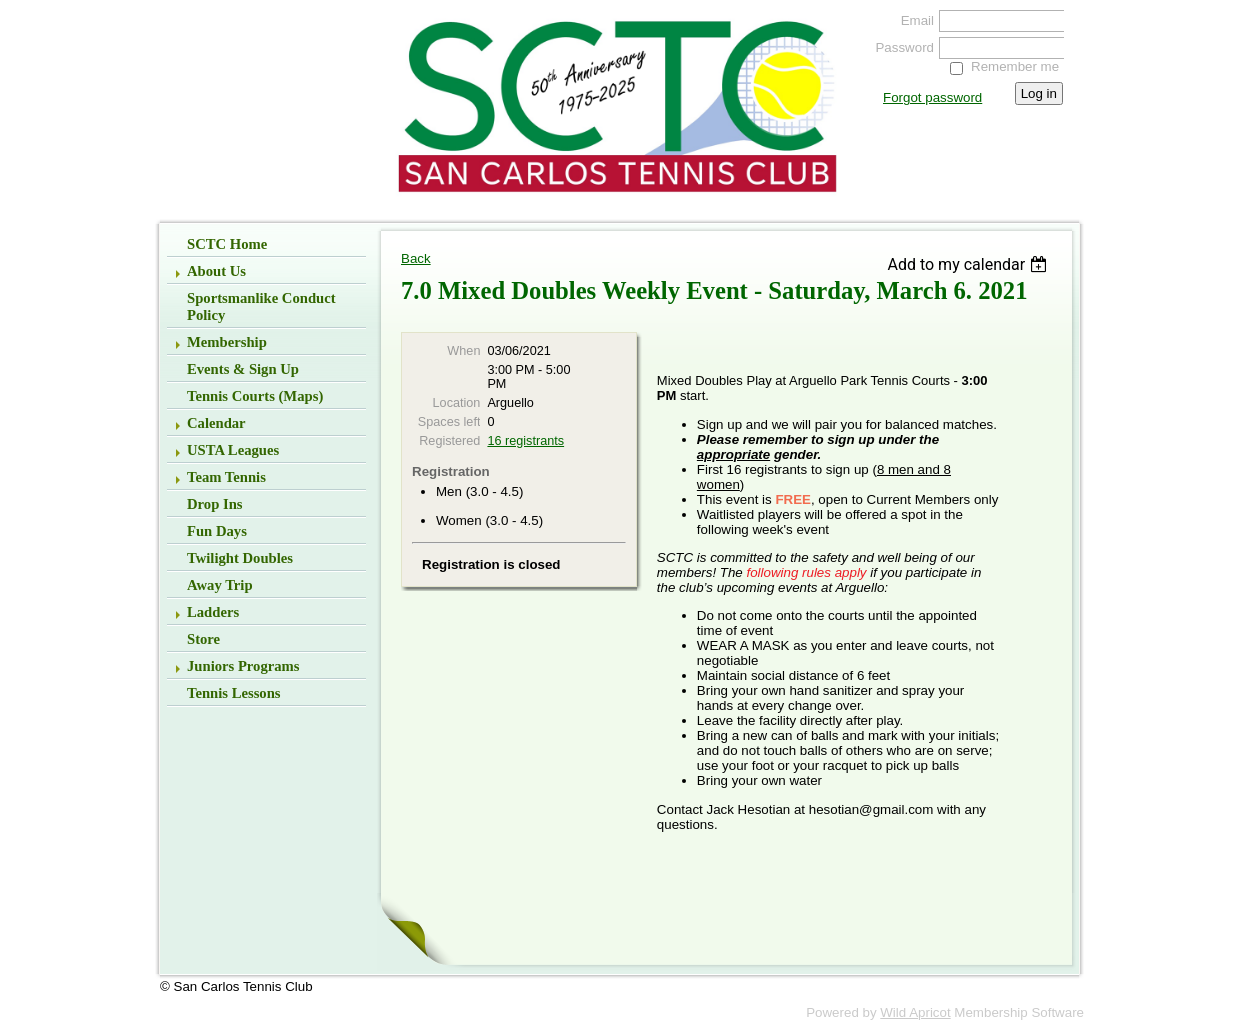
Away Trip (220, 585)
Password (900, 47)
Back (416, 258)
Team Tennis (226, 477)
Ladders (213, 612)
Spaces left (449, 422)
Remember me (1015, 66)
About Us (216, 271)
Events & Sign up (243, 369)
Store (203, 639)
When (463, 351)
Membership (227, 342)
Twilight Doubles (240, 558)
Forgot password (932, 97)
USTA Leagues (233, 450)
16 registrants (525, 441)
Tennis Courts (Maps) (255, 396)
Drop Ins (215, 504)
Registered (449, 441)
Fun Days (217, 531)
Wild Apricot (915, 1012)
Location (457, 403)
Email (913, 20)
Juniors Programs (243, 666)
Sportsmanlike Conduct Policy (261, 306)
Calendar (216, 423)
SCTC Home (227, 244)
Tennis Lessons (234, 693)
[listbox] (969, 264)
